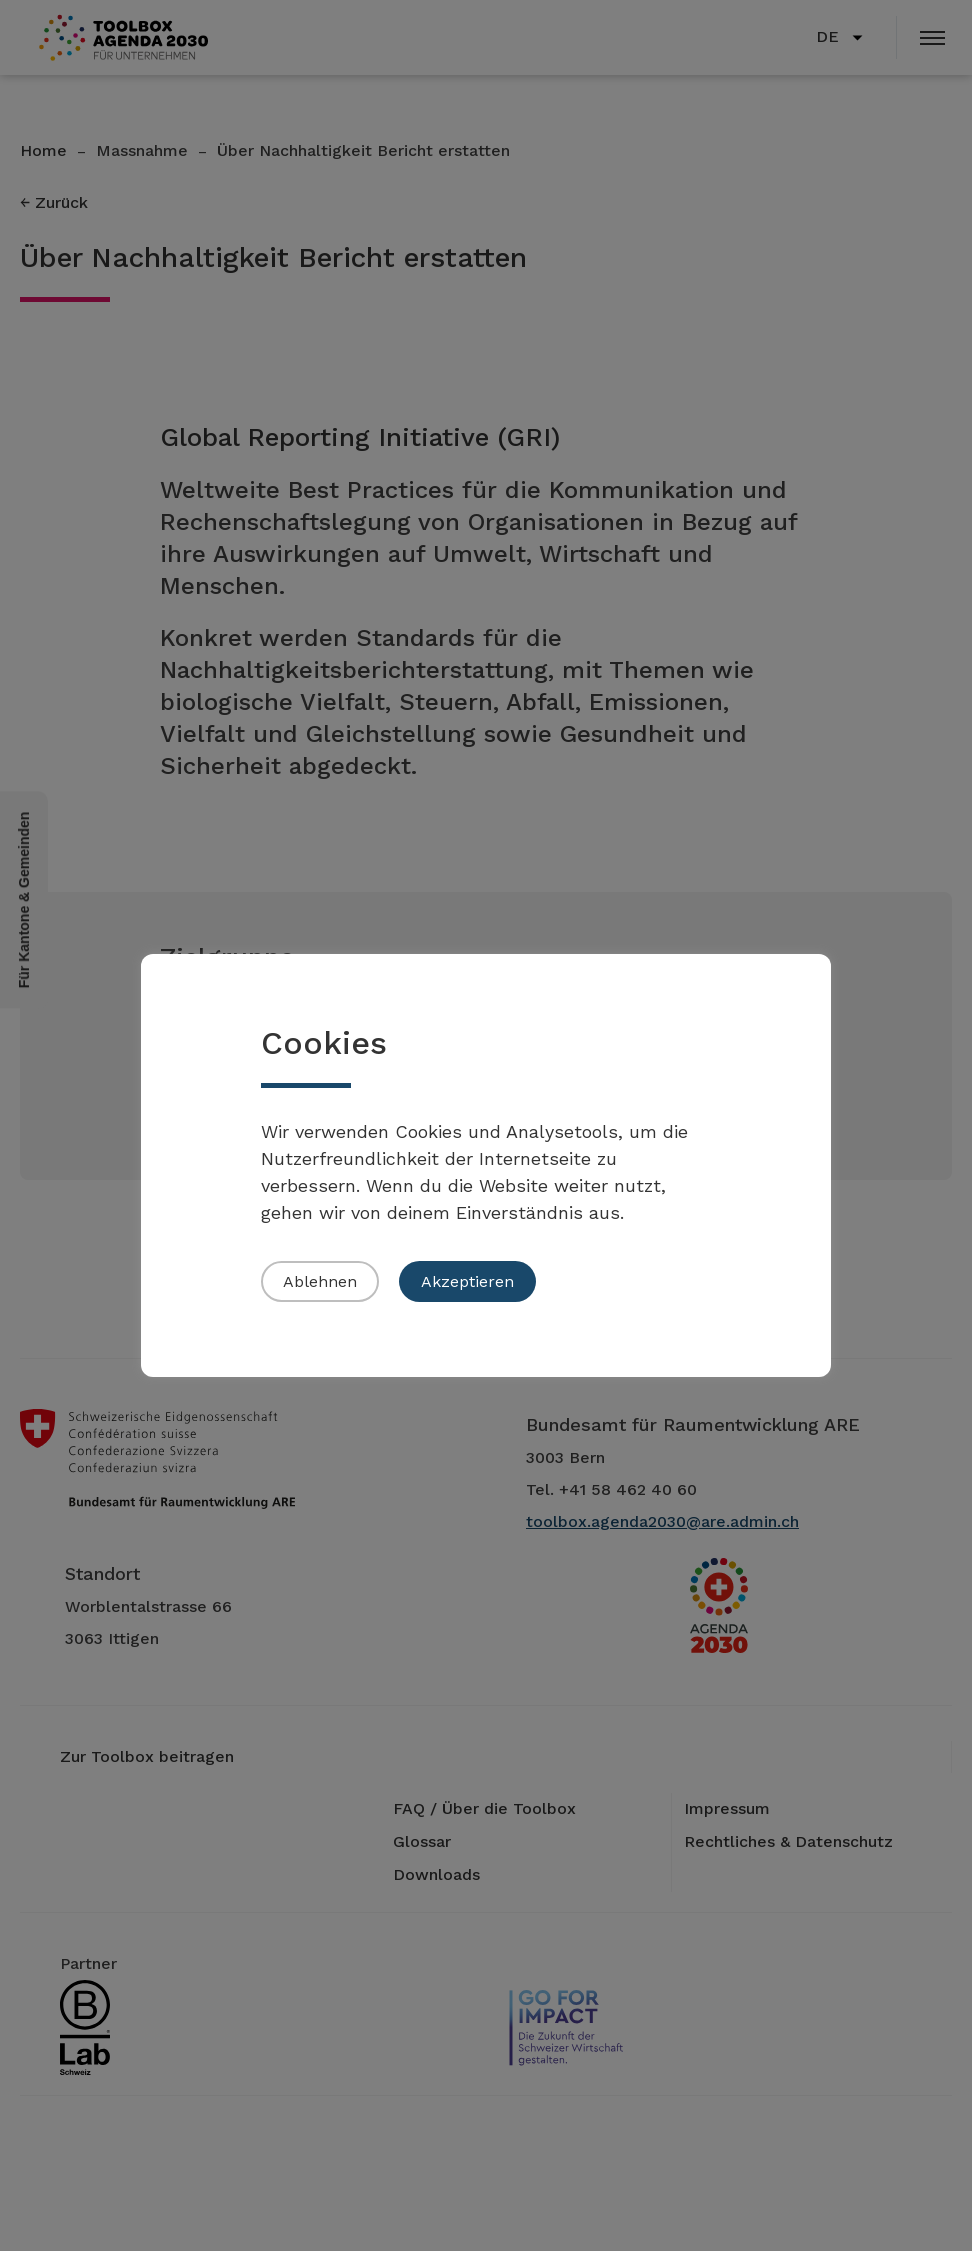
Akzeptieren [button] (467, 1281)
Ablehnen (320, 1281)
